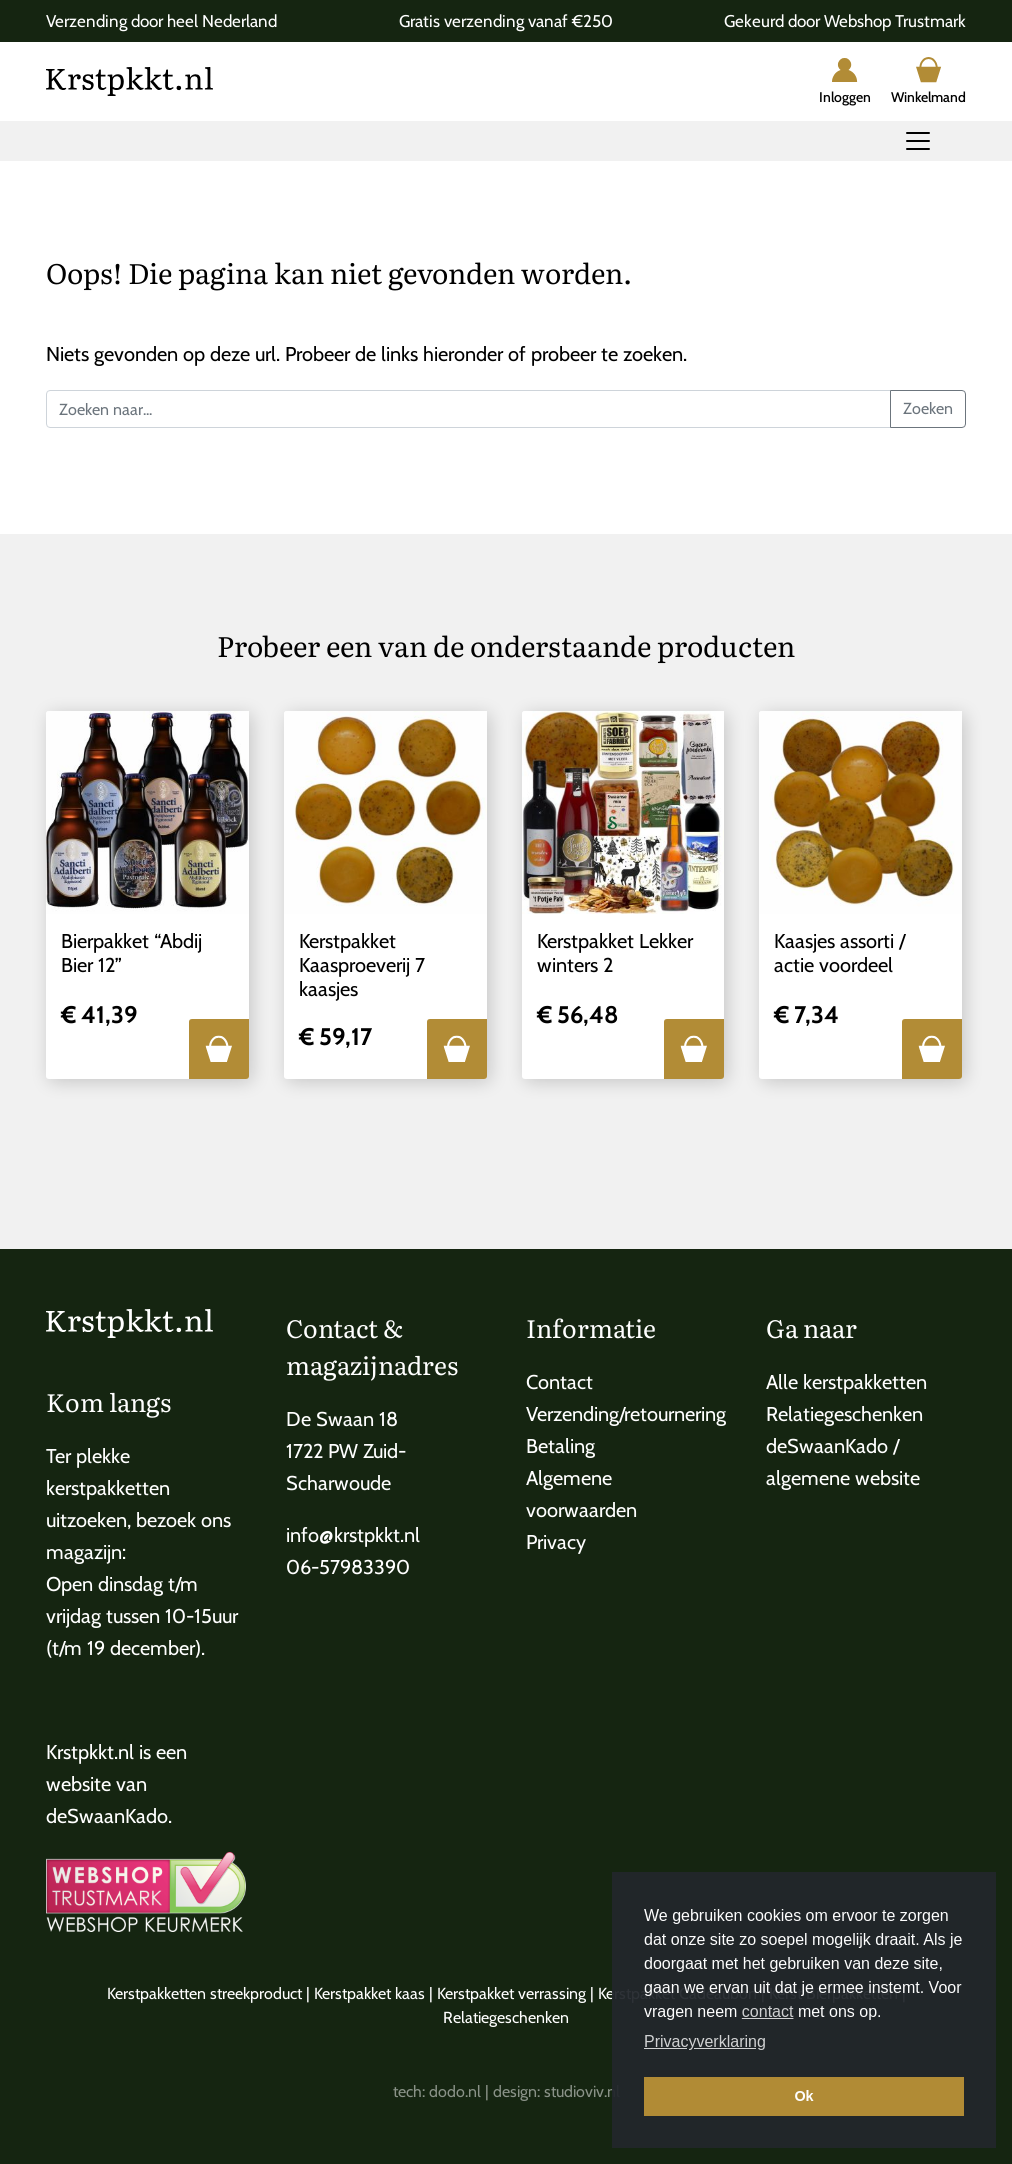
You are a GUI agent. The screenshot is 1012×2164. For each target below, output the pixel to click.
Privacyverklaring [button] (705, 2041)
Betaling (560, 1446)
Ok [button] (803, 2096)
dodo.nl (455, 2091)
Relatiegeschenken (844, 1414)
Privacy (556, 1542)
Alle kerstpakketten (846, 1382)
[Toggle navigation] (918, 141)
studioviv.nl (582, 2091)
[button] (219, 1049)
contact (768, 2011)
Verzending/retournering (626, 1414)
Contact (559, 1382)
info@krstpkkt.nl (353, 1535)
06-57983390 (348, 1567)
